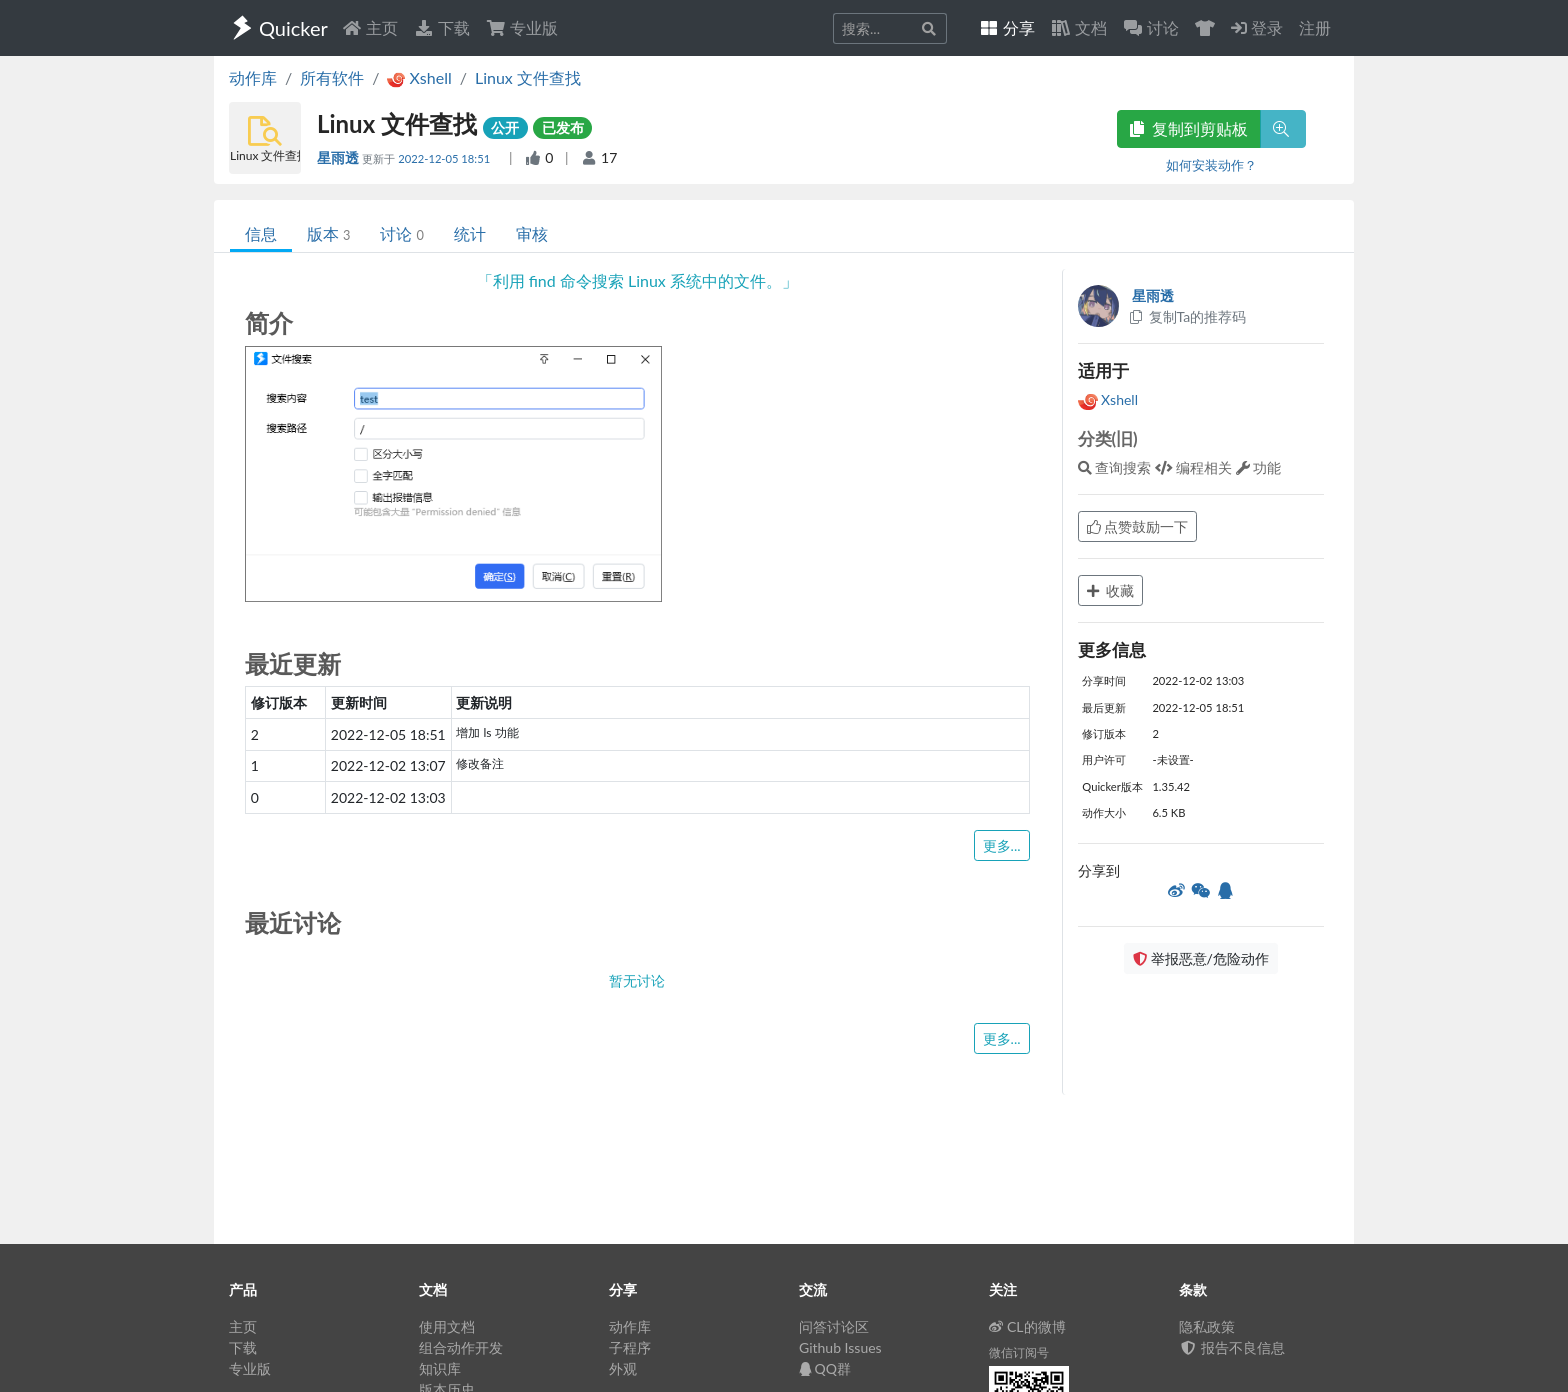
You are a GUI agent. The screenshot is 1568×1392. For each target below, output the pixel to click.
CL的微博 (1027, 1326)
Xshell (1108, 399)
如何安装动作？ (1211, 165)
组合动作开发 (461, 1347)
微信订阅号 (1019, 1352)
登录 (1257, 27)
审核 (532, 233)
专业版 (522, 27)
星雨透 (339, 157)
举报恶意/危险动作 (1201, 958)
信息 (261, 233)
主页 (370, 27)
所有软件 (332, 77)
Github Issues (840, 1347)
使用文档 (447, 1326)
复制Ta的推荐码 (1187, 316)
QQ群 (825, 1368)
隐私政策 (1207, 1326)
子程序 (630, 1347)
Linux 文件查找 (528, 77)
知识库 (440, 1368)
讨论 (401, 233)
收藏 (1111, 590)
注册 (1315, 27)
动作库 (253, 77)
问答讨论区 (834, 1326)
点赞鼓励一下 (1138, 526)
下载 (442, 27)
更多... (1002, 845)
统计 (470, 233)
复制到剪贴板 (1189, 128)
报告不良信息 (1232, 1347)
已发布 (563, 127)
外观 (623, 1368)
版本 (328, 233)
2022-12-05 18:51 (445, 158)
